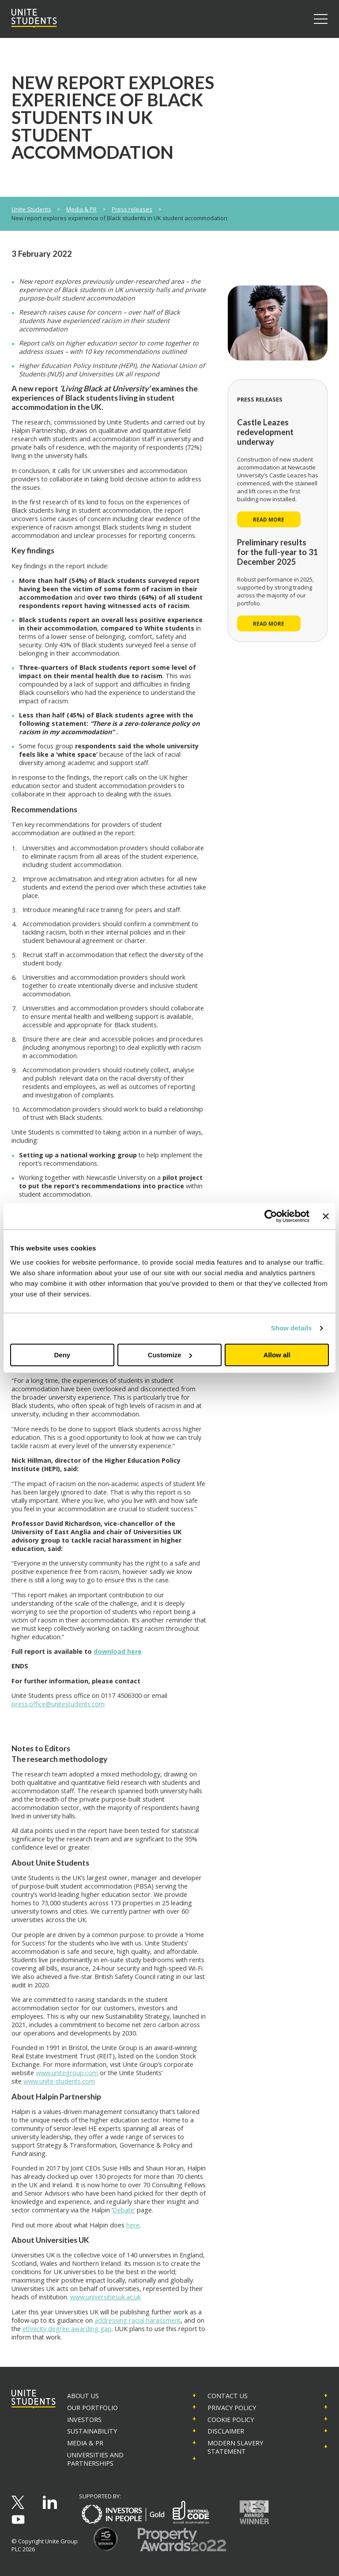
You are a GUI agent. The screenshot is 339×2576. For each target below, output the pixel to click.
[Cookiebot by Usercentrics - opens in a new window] (270, 1216)
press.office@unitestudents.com (58, 1704)
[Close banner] (326, 1216)
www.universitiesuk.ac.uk (105, 2297)
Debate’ (124, 2210)
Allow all (277, 1355)
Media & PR (81, 209)
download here (118, 1651)
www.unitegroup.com (67, 2073)
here (132, 2225)
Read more (268, 519)
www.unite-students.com (59, 2081)
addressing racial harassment (137, 2320)
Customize (170, 1355)
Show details (291, 1328)
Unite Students (31, 209)
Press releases (132, 209)
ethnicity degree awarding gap (67, 2328)
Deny (62, 1355)
